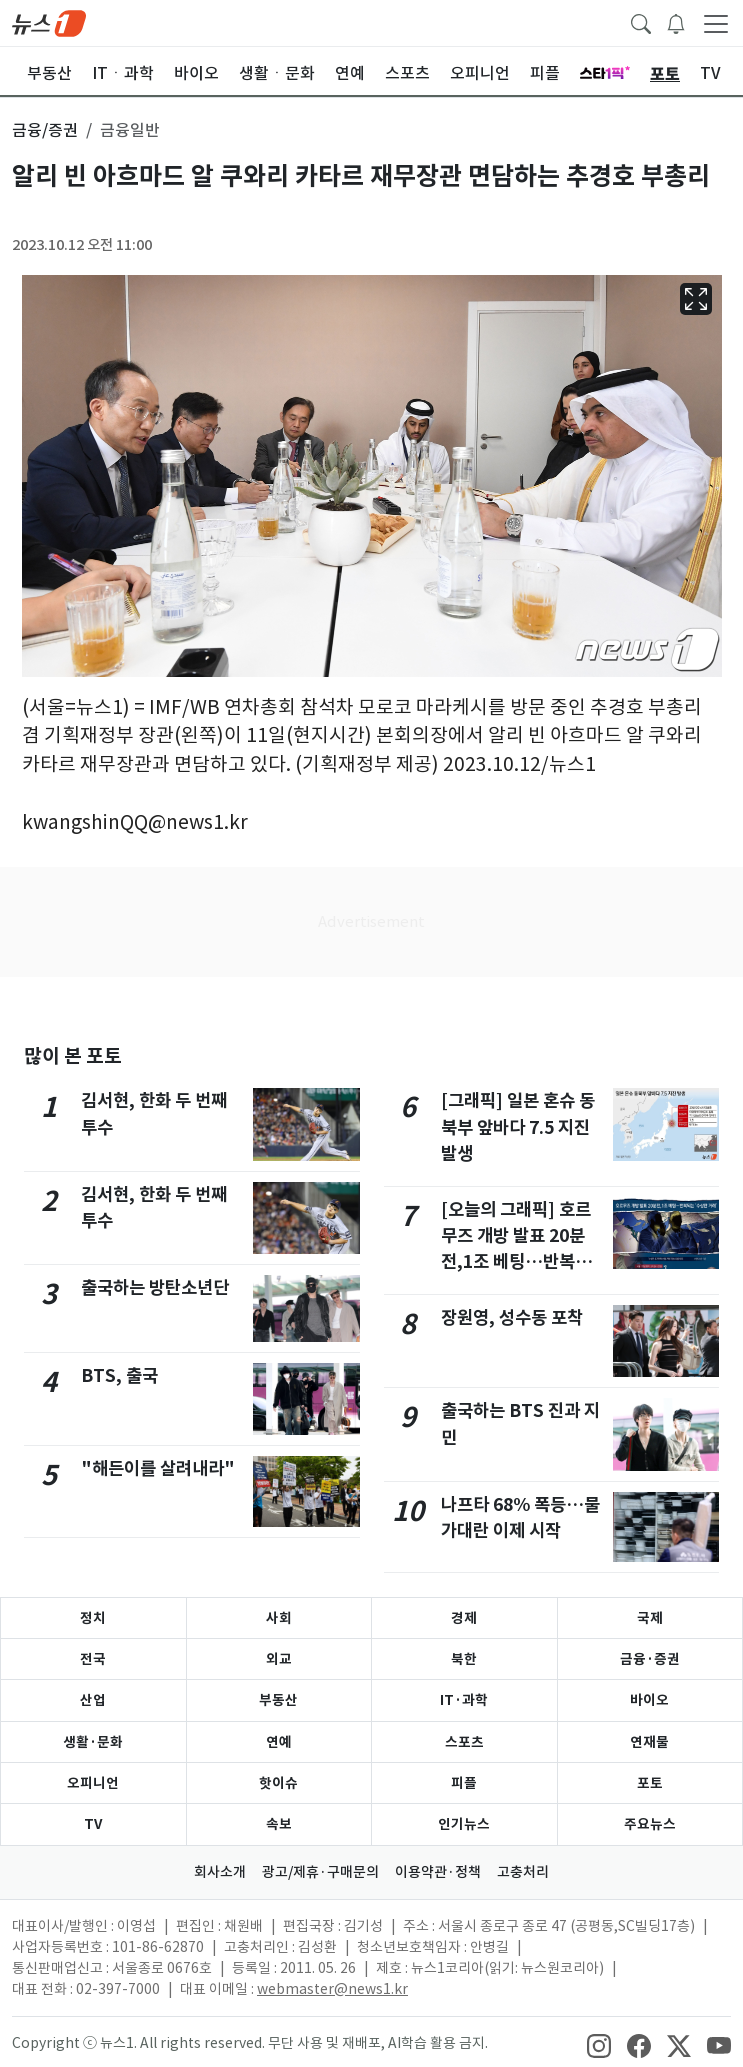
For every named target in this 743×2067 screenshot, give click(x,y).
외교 (279, 1659)
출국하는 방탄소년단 (155, 1287)
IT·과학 (464, 1700)
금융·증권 (650, 1659)
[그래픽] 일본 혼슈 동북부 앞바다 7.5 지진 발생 (518, 1127)
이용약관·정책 (438, 1872)
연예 (279, 1742)
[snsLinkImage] (599, 2045)
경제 (464, 1618)
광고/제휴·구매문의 (320, 1872)
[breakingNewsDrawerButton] (676, 22)
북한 (464, 1659)
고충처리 (523, 1872)
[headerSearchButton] (641, 22)
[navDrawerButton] (716, 23)
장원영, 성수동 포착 (512, 1317)
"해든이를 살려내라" (158, 1468)
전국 (93, 1659)
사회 (279, 1618)
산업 (93, 1700)
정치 (93, 1618)
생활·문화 (93, 1742)
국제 (650, 1618)
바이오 (649, 1700)
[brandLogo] (49, 22)
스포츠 (464, 1742)
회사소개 (220, 1872)
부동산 (278, 1700)
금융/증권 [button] (45, 130)
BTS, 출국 (119, 1375)
